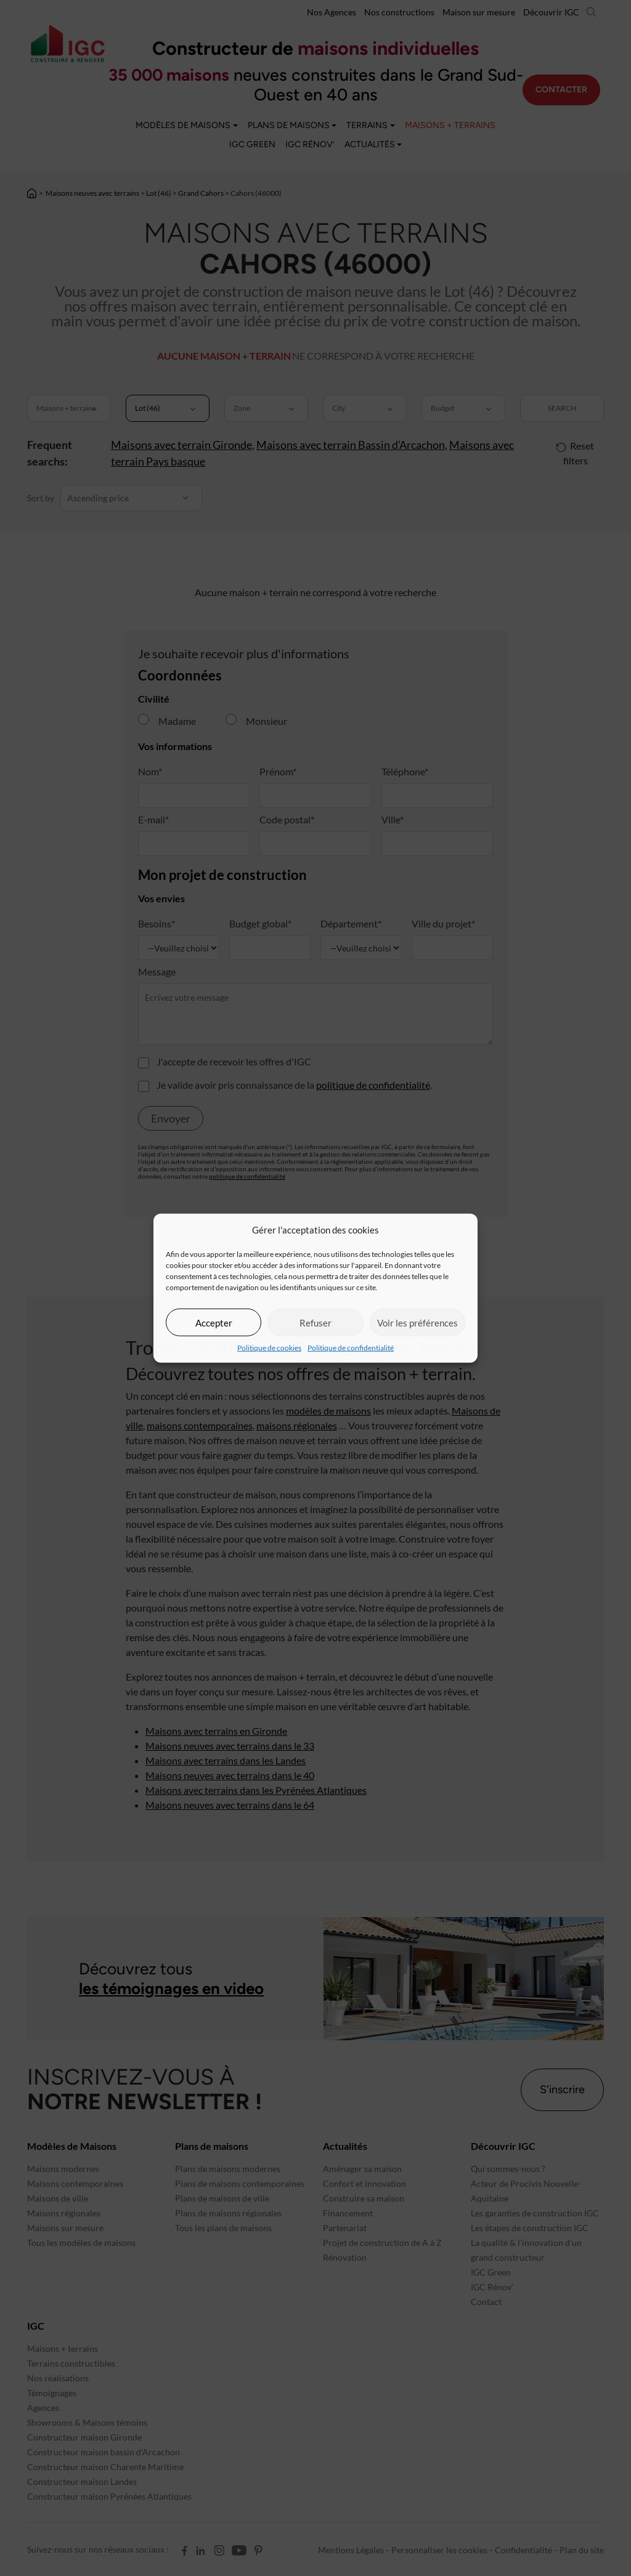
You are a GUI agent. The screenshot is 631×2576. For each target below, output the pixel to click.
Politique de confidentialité (350, 1347)
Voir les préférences (417, 1322)
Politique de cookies (269, 1347)
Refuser (315, 1322)
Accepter (213, 1322)
